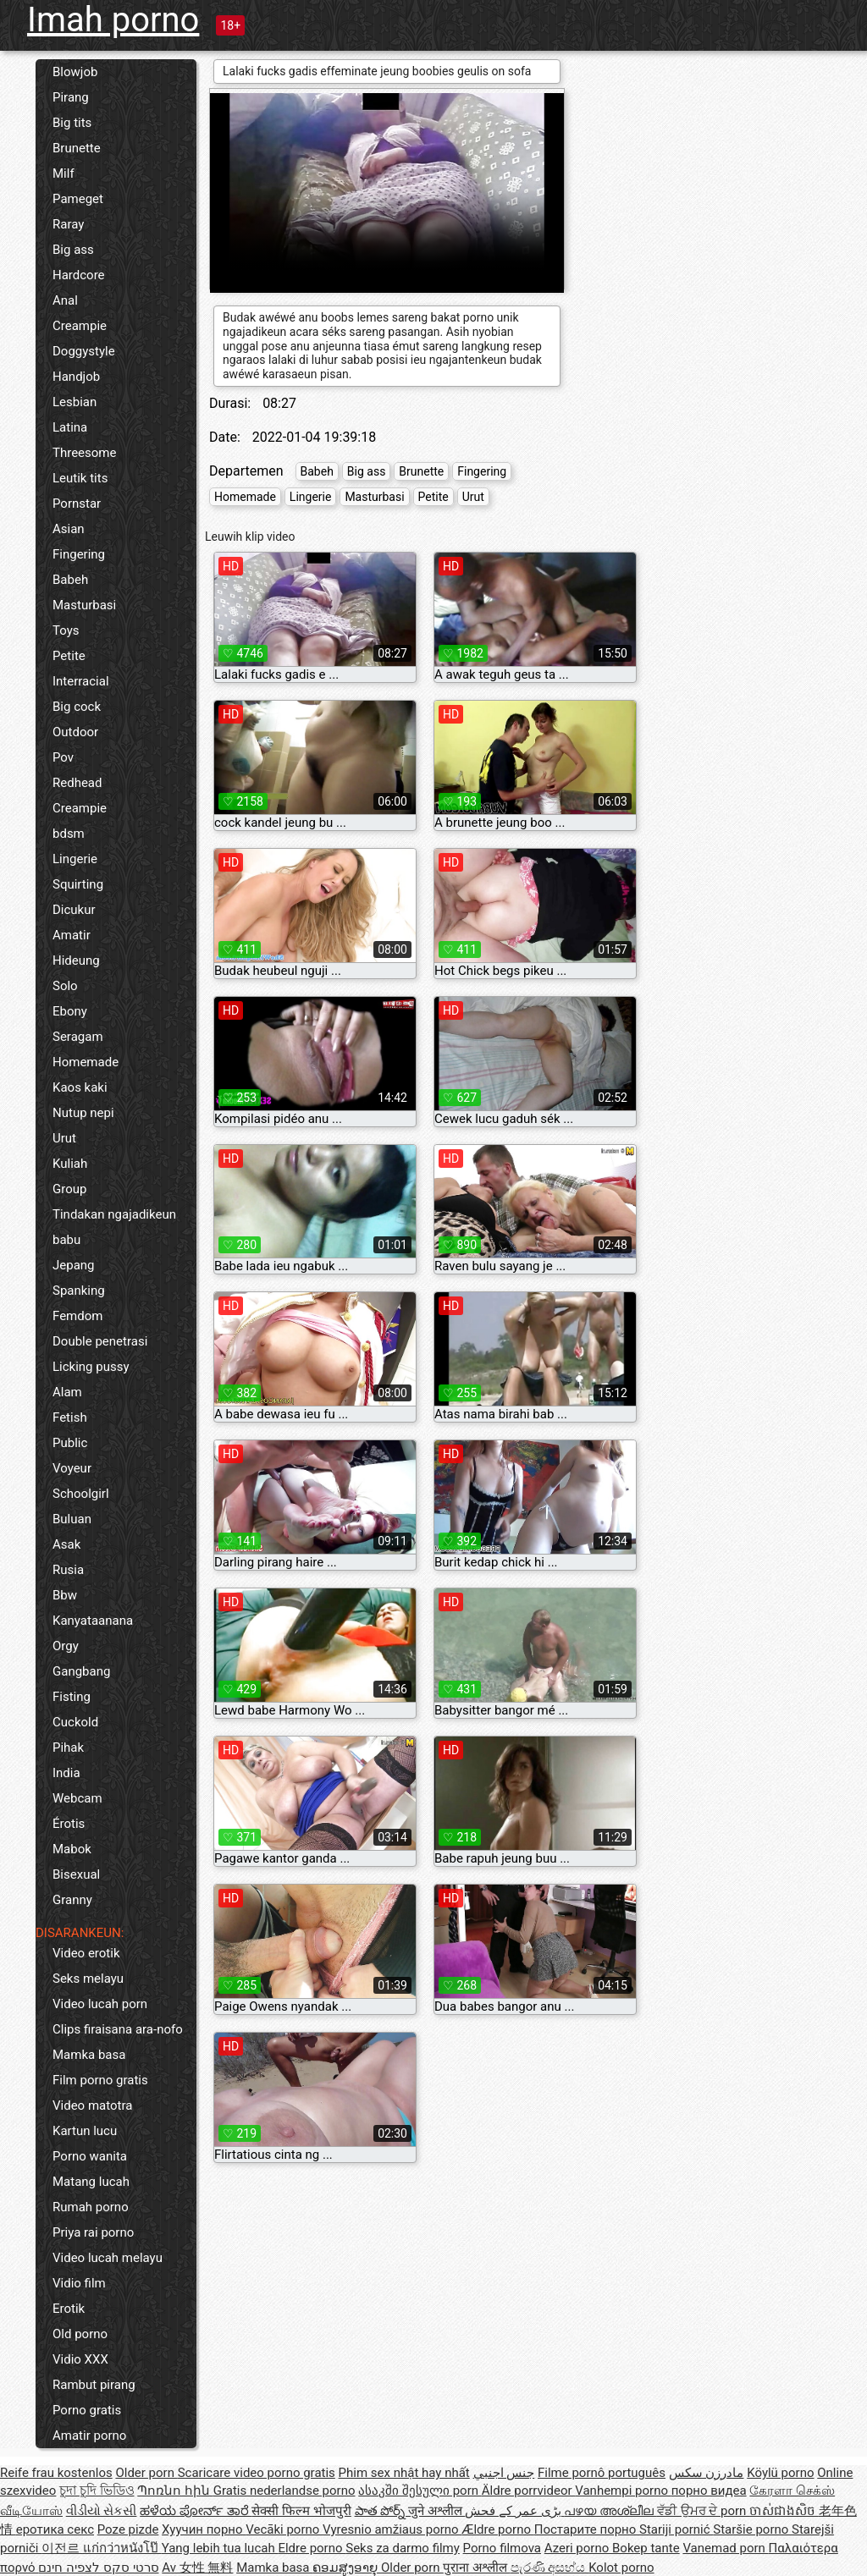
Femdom (77, 1316)
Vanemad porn (725, 2548)
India (66, 1773)
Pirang (70, 97)
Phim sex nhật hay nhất (404, 2472)
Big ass (73, 249)
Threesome (84, 452)
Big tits (71, 122)
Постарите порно (586, 2529)
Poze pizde (128, 2529)
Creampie (79, 325)
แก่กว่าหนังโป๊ (122, 2548)
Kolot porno (621, 2567)
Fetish (69, 1417)
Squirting (77, 884)
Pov (63, 757)
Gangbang (81, 1671)
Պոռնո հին (175, 2490)
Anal (65, 300)
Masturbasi (84, 605)
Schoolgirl (80, 1493)
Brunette (76, 148)
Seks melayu (88, 1978)
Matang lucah (91, 2181)
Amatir (71, 935)
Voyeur (71, 1468)
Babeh (70, 579)
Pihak (68, 1747)
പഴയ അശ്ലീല (610, 2510)
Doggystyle (83, 351)
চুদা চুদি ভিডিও (96, 2490)
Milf (63, 173)
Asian (68, 529)
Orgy (65, 1646)
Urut (64, 1138)
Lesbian (74, 402)
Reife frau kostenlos (56, 2472)
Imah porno (113, 20)
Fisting (71, 1696)
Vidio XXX (80, 2359)
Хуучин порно (204, 2529)
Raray (68, 224)
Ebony (69, 1011)
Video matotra (92, 2105)
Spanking (78, 1290)
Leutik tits (80, 478)
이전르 (62, 2548)
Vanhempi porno (623, 2490)
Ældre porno (497, 2529)
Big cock (76, 706)
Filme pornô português (601, 2472)
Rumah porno (90, 2207)
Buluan (71, 1519)
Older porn (146, 2472)
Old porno (80, 2334)
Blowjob (74, 72)
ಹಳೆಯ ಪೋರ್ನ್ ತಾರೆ (195, 2510)
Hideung (76, 960)
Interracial (80, 681)
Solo (65, 986)
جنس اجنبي (504, 2472)
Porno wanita (89, 2156)
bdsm (68, 833)
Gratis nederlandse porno (284, 2490)
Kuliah (69, 1163)
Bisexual (76, 1874)
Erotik (68, 2308)
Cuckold (75, 1722)
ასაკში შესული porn (420, 2490)
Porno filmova (502, 2548)
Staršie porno (752, 2529)
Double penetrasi (99, 1341)
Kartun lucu (84, 2130)
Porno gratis (86, 2410)
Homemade (85, 1062)
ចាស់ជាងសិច (784, 2510)
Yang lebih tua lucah (220, 2548)
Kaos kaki (80, 1087)
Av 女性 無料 (197, 2567)
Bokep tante (646, 2548)
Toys (66, 630)
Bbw (64, 1595)
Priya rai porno (93, 2232)
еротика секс (55, 2529)
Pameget (77, 198)
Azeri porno (578, 2548)
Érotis (68, 1823)
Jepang (73, 1265)
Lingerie (74, 859)
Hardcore (78, 275)
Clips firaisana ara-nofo (117, 2029)
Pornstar (76, 503)
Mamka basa (88, 2054)
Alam (67, 1392)
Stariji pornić (676, 2529)
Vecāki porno (284, 2529)
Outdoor (75, 732)
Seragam (77, 1036)
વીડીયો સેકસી (101, 2510)
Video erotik (86, 1953)
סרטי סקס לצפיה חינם (98, 2567)
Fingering (78, 554)
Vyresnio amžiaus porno (392, 2529)
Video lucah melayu (107, 2257)
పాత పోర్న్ (381, 2510)
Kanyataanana (92, 1620)
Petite (69, 655)
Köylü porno (780, 2472)
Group (69, 1189)
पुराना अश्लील (476, 2567)
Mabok (71, 1849)
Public (69, 1442)
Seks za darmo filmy (402, 2548)
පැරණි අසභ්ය (549, 2567)
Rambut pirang (93, 2384)
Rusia (68, 1569)
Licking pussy (91, 1366)
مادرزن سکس (706, 2472)
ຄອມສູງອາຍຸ (346, 2567)
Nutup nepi (83, 1112)
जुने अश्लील (436, 2510)
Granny (72, 1899)
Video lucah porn (99, 2004)
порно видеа (709, 2490)
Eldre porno (311, 2548)
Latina (69, 427)
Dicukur (74, 909)
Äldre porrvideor (528, 2490)
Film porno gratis (100, 2080)
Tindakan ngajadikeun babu (114, 1227)
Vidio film (79, 2283)
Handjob (76, 376)
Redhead (77, 782)
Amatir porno (89, 2435)
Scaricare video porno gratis (256, 2472)
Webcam (77, 1798)
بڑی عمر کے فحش (514, 2510)
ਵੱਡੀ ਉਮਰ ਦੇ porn (703, 2510)
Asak (66, 1544)
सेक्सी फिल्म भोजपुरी (301, 2510)
